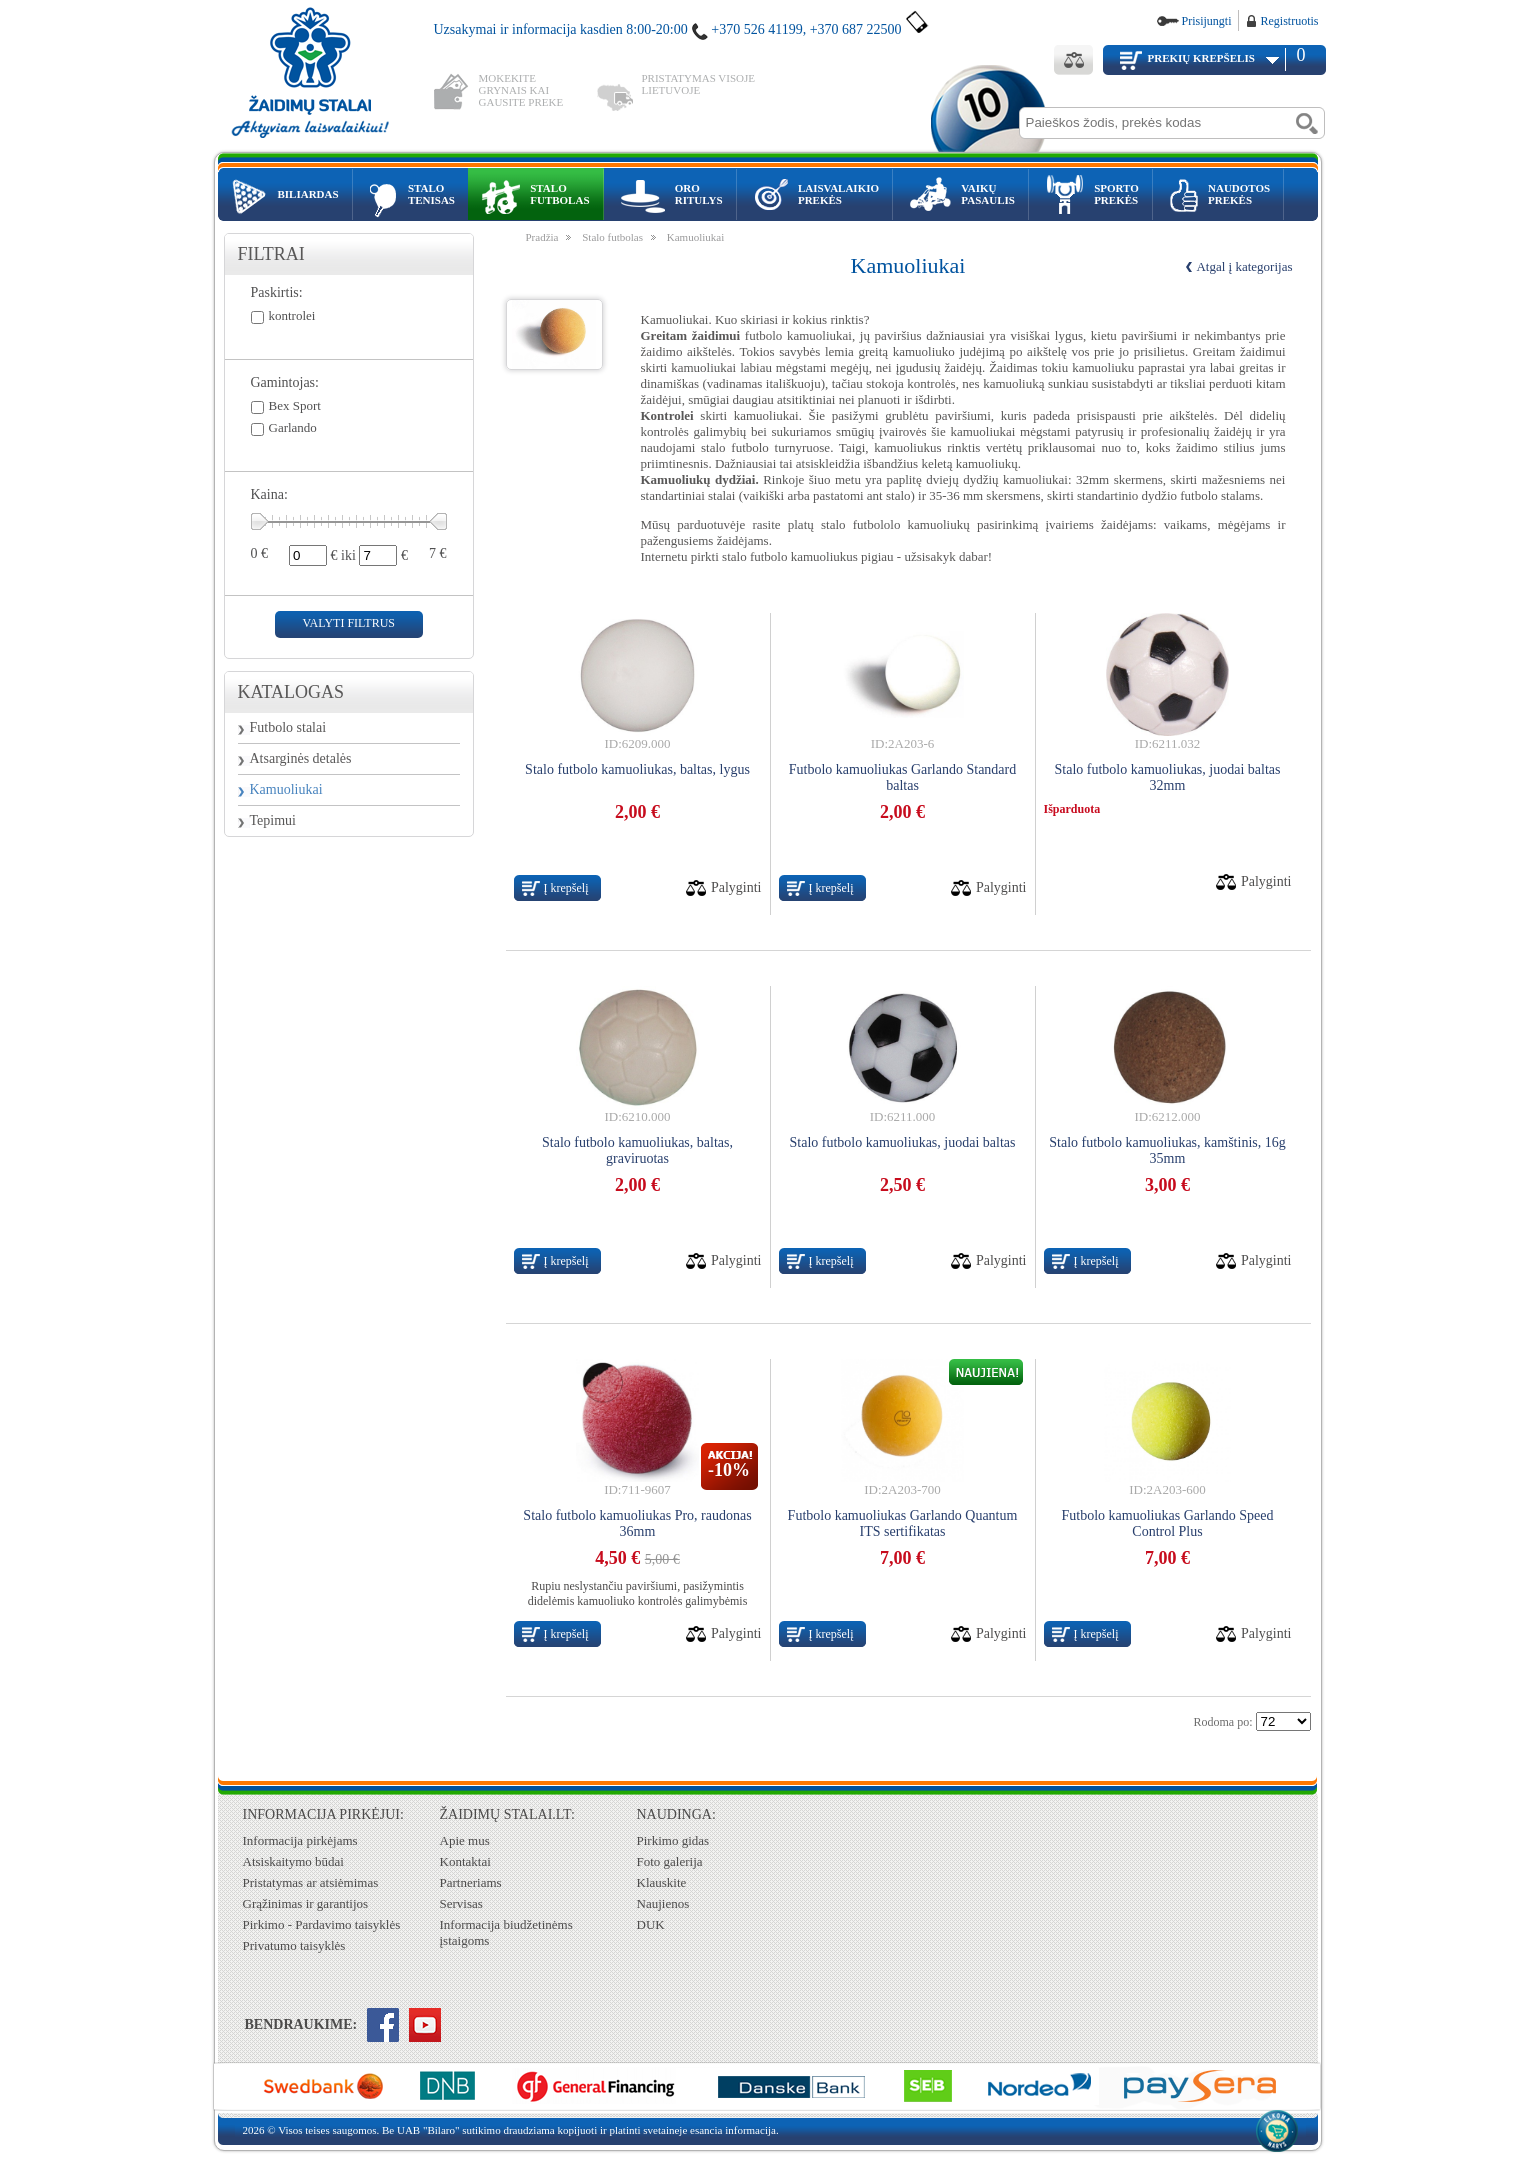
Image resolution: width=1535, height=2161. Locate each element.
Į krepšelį (566, 888)
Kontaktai (465, 1861)
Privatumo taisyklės (294, 1945)
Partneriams (471, 1882)
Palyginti (736, 887)
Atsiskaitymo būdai (293, 1861)
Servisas (461, 1903)
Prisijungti (1206, 21)
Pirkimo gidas (673, 1840)
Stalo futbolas (612, 237)
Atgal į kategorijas (1244, 266)
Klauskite (662, 1882)
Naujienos (663, 1903)
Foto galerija (670, 1861)
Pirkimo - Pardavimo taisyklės (322, 1924)
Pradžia (542, 237)
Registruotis (1289, 21)
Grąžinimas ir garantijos (306, 1903)
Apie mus (465, 1840)
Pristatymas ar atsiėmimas (311, 1882)
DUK (651, 1924)
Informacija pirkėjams (300, 1840)
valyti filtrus (349, 623)
